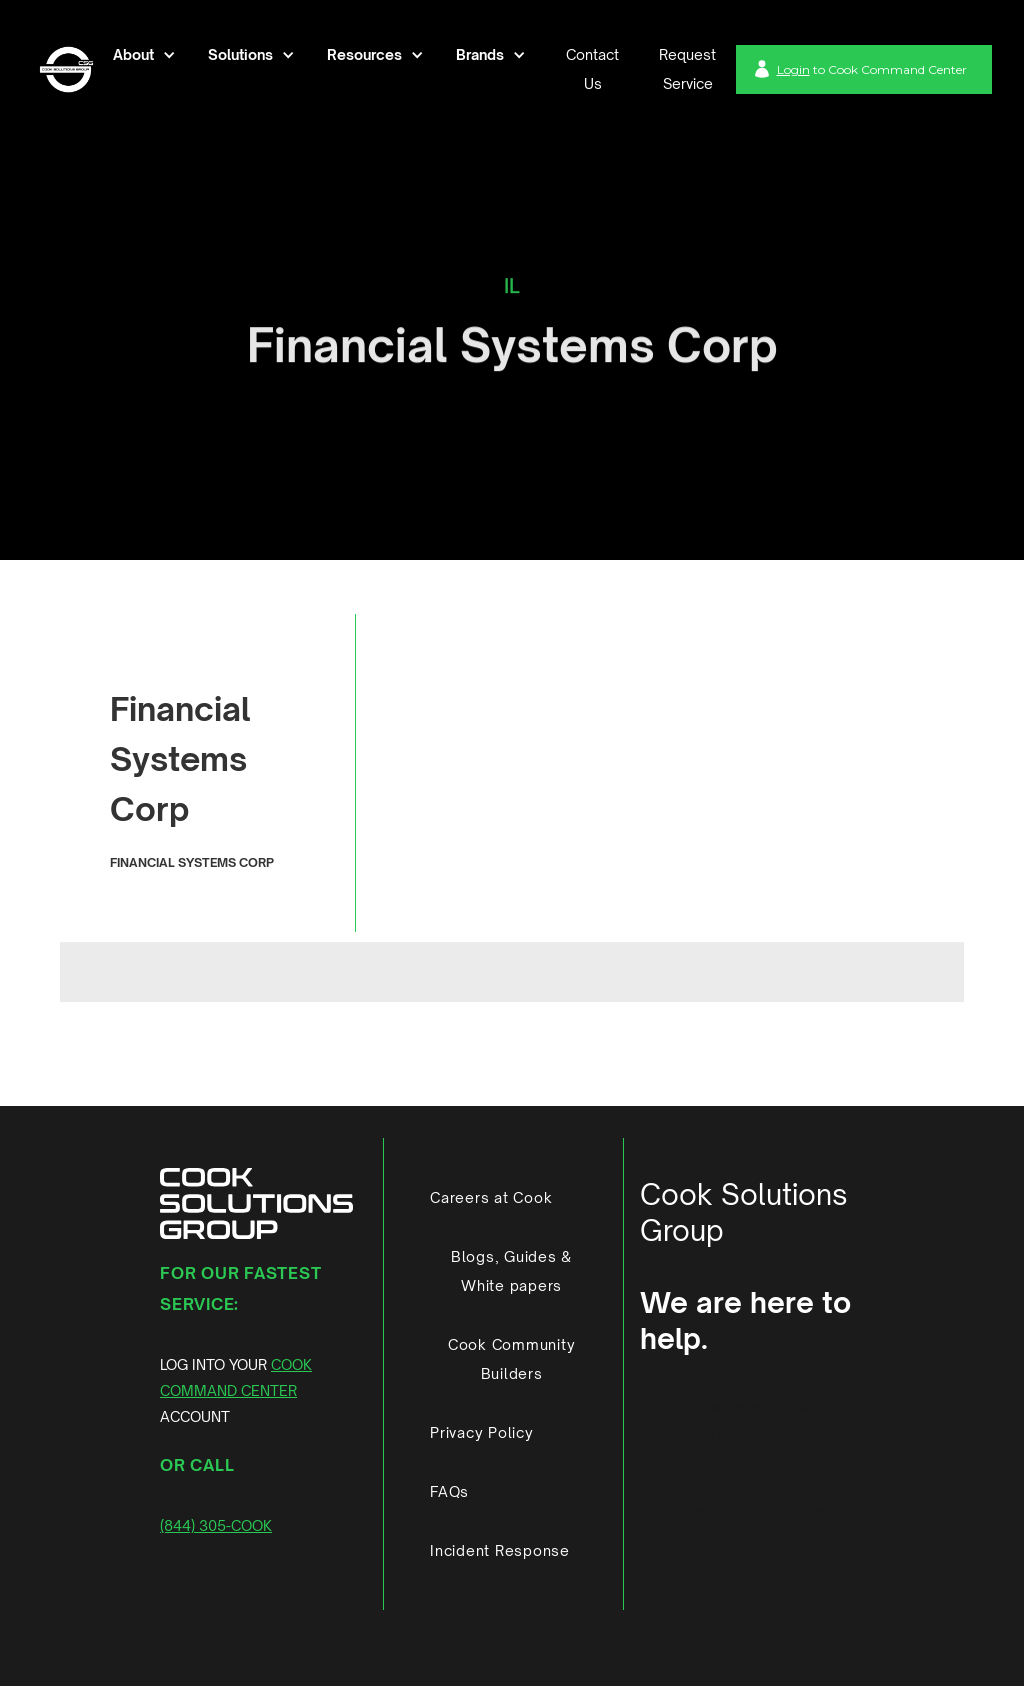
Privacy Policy (482, 1432)
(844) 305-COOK (216, 1525)
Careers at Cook (491, 1197)
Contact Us (592, 69)
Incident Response (500, 1550)
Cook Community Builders (512, 1359)
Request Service (687, 69)
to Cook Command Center (872, 69)
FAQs (449, 1491)
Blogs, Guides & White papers (511, 1271)
